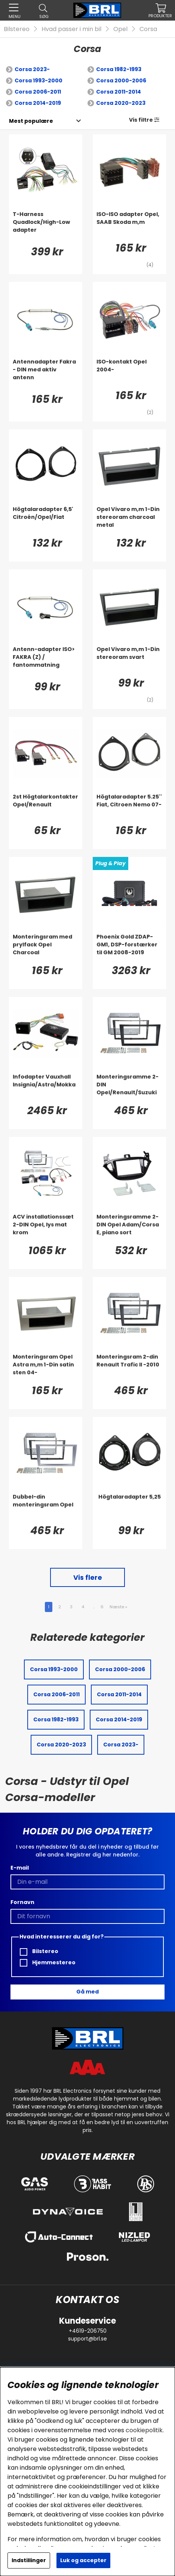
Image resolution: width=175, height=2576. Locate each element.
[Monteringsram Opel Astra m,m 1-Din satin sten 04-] (45, 1368)
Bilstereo (17, 29)
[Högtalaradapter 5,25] (129, 1508)
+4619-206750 (88, 2331)
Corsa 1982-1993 (118, 69)
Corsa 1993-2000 (38, 80)
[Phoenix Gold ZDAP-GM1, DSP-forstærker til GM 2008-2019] (129, 948)
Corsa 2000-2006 (121, 80)
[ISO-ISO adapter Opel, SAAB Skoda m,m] (129, 225)
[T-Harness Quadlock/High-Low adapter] (45, 225)
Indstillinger (29, 2560)
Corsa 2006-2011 (38, 91)
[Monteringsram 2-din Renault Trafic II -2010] (129, 1368)
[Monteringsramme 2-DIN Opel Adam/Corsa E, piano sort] (129, 1228)
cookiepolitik (144, 2430)
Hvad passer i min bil (71, 29)
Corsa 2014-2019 (38, 103)
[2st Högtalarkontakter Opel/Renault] (45, 808)
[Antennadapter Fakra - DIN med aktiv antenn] (45, 373)
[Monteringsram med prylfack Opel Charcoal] (45, 948)
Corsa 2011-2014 (118, 91)
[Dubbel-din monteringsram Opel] (45, 1508)
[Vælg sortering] (31, 120)
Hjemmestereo (48, 1963)
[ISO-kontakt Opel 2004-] (129, 373)
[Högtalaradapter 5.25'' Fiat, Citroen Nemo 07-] (129, 808)
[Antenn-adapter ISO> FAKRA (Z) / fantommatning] (45, 660)
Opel (120, 29)
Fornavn (22, 1902)
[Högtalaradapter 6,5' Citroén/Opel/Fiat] (45, 520)
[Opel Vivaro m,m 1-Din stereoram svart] (129, 660)
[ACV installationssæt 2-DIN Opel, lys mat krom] (45, 1228)
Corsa (148, 29)
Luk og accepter (83, 2560)
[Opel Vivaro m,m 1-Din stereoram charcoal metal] (129, 520)
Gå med (87, 1991)
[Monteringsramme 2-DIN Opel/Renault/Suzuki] (129, 1088)
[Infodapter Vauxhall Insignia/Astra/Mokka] (45, 1088)
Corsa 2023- (32, 69)
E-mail (19, 1867)
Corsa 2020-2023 (120, 103)
